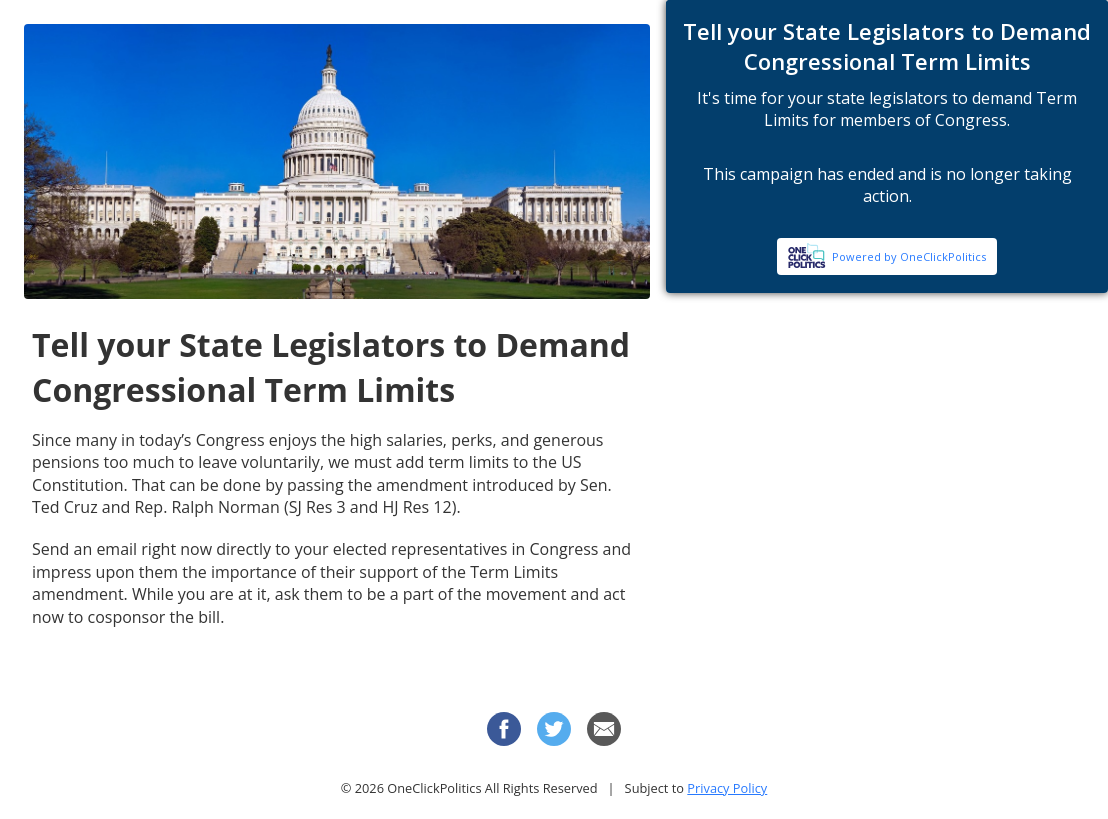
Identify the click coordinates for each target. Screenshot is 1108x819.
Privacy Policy (727, 788)
